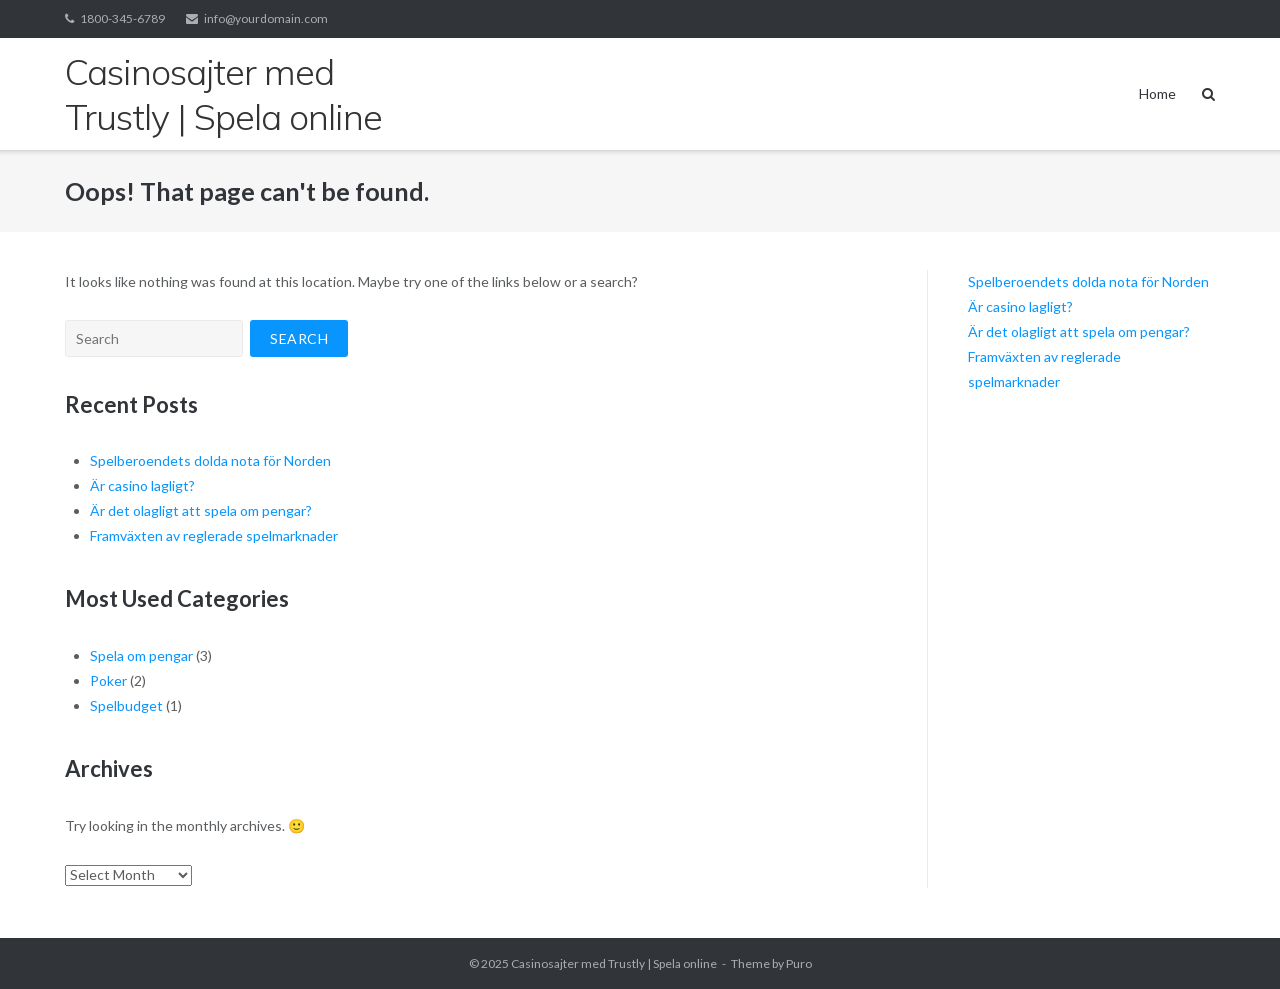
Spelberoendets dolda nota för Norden (210, 460)
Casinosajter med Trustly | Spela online (614, 963)
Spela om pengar (141, 655)
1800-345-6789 (122, 18)
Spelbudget (126, 705)
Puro (799, 963)
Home (1157, 93)
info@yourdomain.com (266, 18)
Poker (108, 680)
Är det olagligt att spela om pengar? (201, 510)
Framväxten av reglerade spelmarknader (214, 535)
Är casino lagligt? (142, 485)
